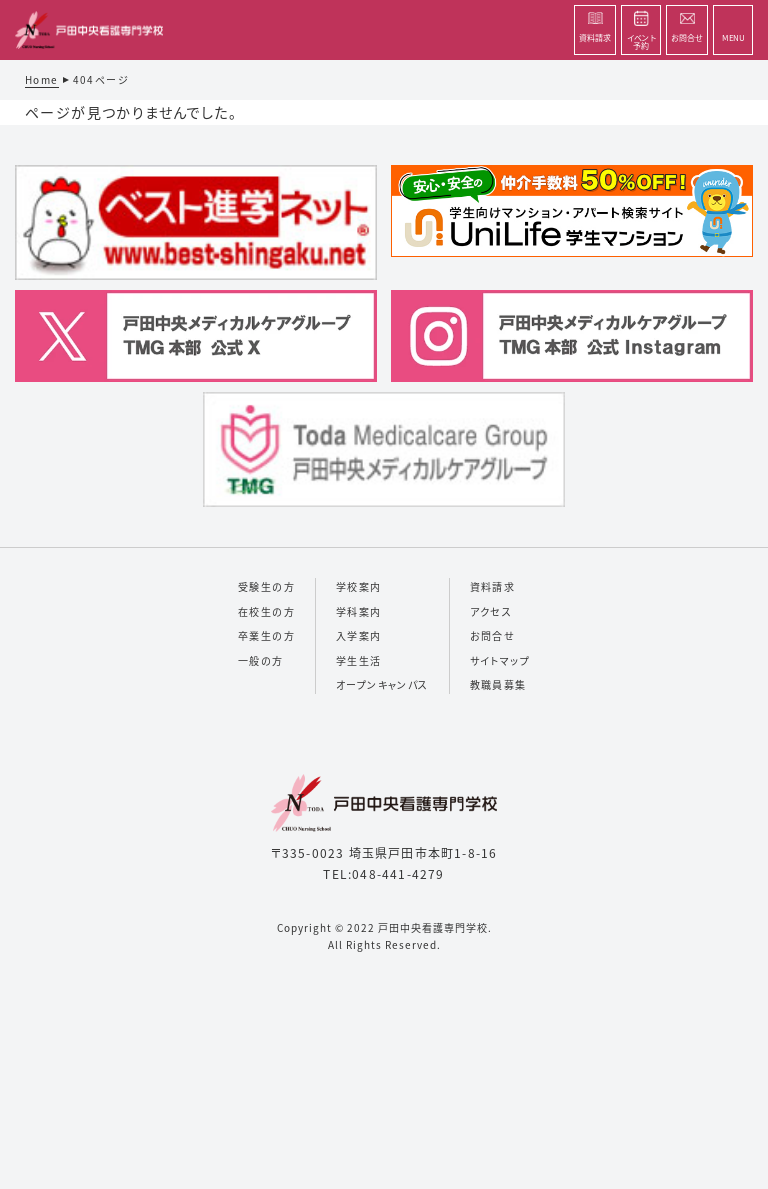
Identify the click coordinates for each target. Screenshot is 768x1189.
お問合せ (493, 635)
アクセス (491, 611)
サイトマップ (500, 660)
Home (42, 79)
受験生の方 (266, 586)
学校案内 (359, 586)
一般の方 (261, 660)
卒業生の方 (266, 635)
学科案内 (359, 611)
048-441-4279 (398, 873)
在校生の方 (266, 611)
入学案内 (359, 635)
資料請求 (493, 586)
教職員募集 (498, 684)
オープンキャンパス (382, 684)
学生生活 (359, 660)
